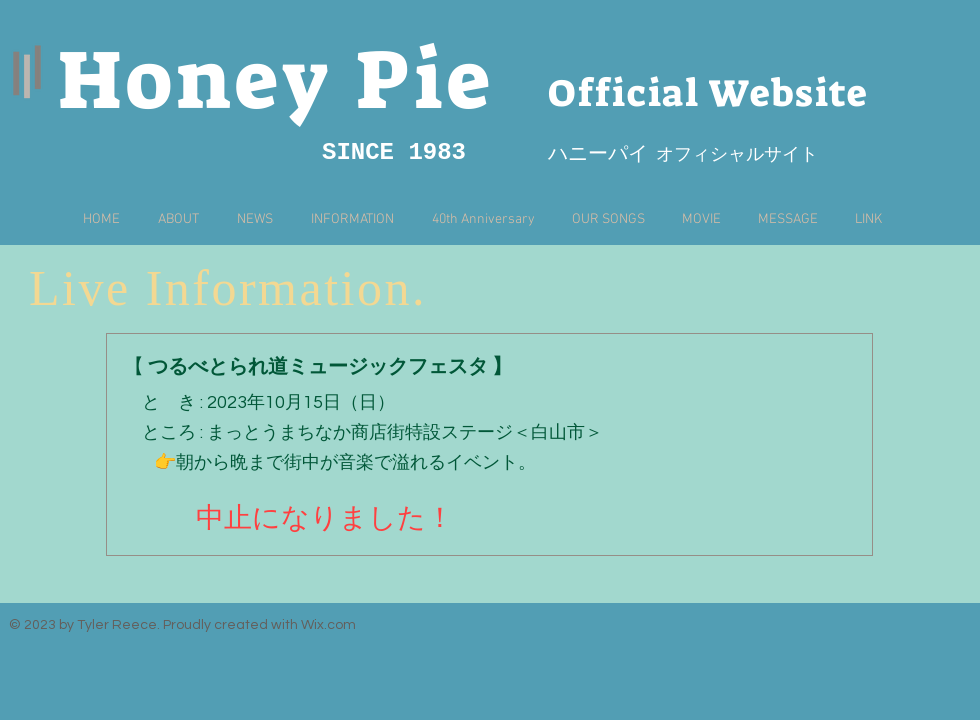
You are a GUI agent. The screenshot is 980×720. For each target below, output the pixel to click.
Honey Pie (276, 80)
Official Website (708, 93)
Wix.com (328, 625)
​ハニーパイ (598, 155)
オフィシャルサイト (733, 155)
